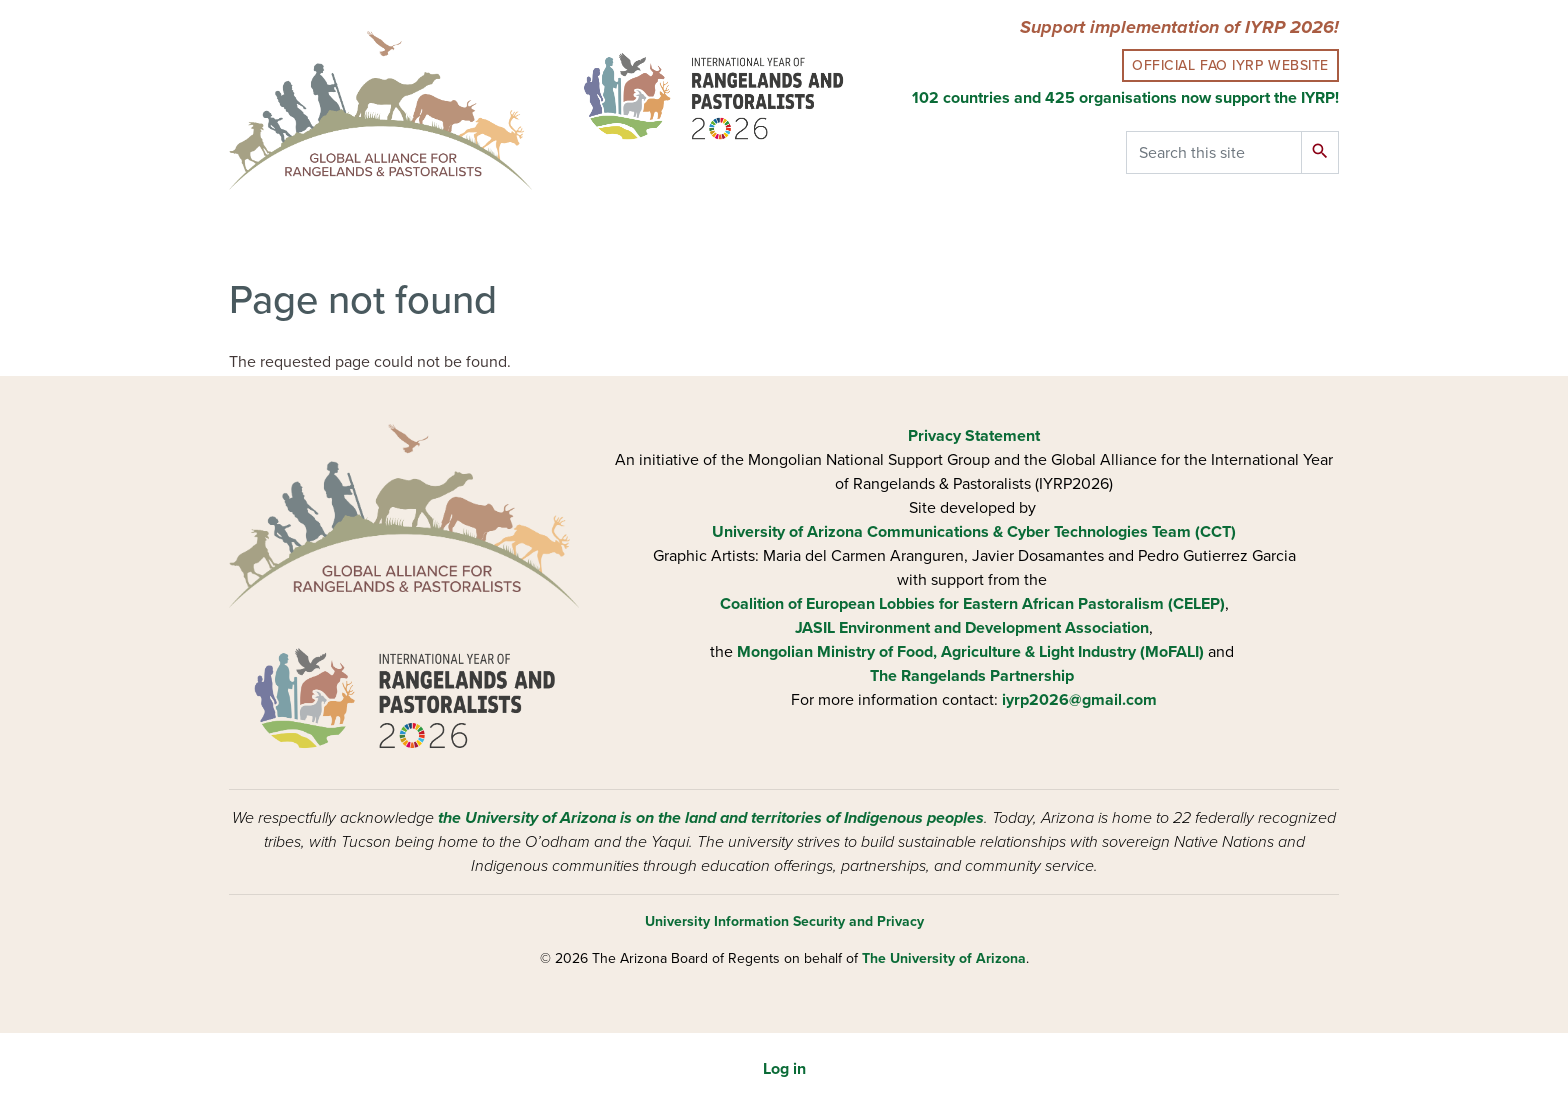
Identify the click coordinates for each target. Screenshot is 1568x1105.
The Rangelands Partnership (972, 676)
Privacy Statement (974, 436)
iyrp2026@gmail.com (1079, 700)
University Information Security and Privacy (784, 921)
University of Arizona (787, 532)
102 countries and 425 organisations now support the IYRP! (1125, 98)
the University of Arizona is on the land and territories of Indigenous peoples (711, 818)
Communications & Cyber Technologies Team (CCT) (1051, 532)
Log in (784, 1069)
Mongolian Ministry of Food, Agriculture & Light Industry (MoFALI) (970, 652)
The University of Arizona (944, 958)
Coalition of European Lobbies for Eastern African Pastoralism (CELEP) (972, 604)
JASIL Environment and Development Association (972, 628)
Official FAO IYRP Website (1230, 65)
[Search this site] (1214, 152)
